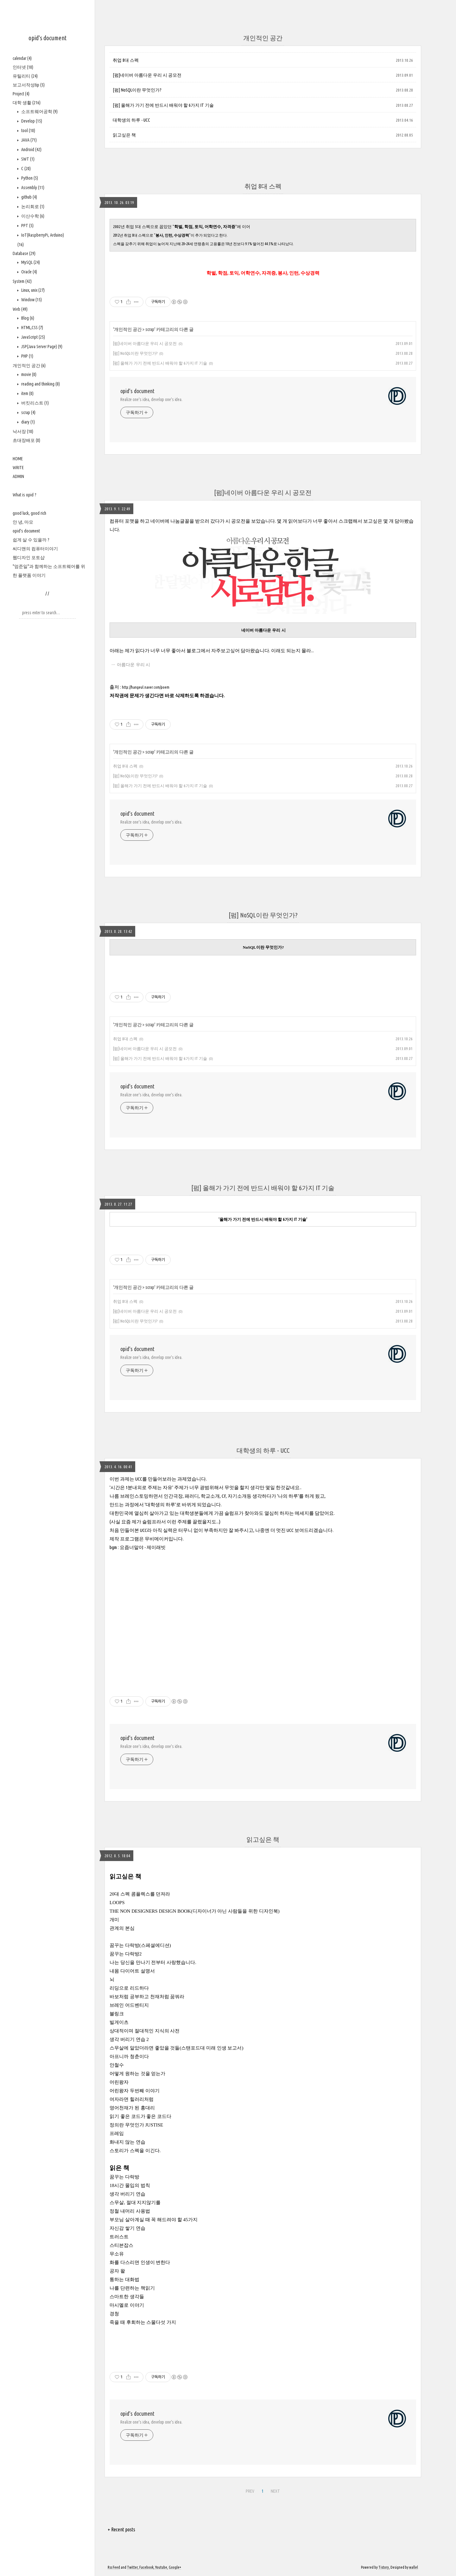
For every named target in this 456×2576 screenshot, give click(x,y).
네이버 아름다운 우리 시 (263, 630)
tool (27, 130)
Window (31, 299)
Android (30, 149)
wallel (413, 2567)
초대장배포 (26, 440)
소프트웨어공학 (39, 111)
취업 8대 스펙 (126, 60)
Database (24, 253)
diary (27, 421)
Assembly (32, 187)
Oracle (28, 271)
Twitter (132, 2567)
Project (21, 93)
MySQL (30, 262)
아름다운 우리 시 (133, 664)
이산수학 (32, 216)
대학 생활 (27, 102)
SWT (27, 159)
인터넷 (23, 67)
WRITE (18, 467)
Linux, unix (32, 290)
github (28, 197)
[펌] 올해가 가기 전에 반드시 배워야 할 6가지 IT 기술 (163, 105)
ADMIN (18, 476)
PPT (27, 225)
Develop (31, 121)
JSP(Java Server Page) (41, 346)
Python (29, 178)
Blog (27, 318)
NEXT (274, 2490)
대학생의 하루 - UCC (131, 120)
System (22, 281)
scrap (27, 412)
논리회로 (32, 206)
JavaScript (32, 337)
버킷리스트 (34, 402)
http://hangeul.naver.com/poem (145, 687)
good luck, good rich (29, 513)
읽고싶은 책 (124, 134)
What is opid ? (24, 494)
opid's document (47, 37)
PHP (26, 356)
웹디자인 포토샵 (29, 557)
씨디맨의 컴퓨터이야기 (35, 548)
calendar (22, 58)
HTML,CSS (31, 327)
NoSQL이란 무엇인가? (263, 947)
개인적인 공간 (29, 365)
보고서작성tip (29, 84)
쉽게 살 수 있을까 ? (31, 539)
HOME (18, 458)
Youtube (161, 2567)
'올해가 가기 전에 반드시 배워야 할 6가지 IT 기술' (262, 1219)
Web (20, 309)
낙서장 (23, 431)
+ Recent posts (121, 2529)
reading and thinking (40, 383)
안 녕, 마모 (23, 522)
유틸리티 (25, 76)
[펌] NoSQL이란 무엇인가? (137, 89)
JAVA (28, 140)
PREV (249, 2490)
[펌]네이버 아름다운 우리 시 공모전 (147, 75)
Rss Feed (114, 2567)
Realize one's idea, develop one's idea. (151, 399)
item (27, 393)
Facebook (146, 2567)
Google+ (175, 2567)
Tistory (383, 2567)
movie (28, 374)
